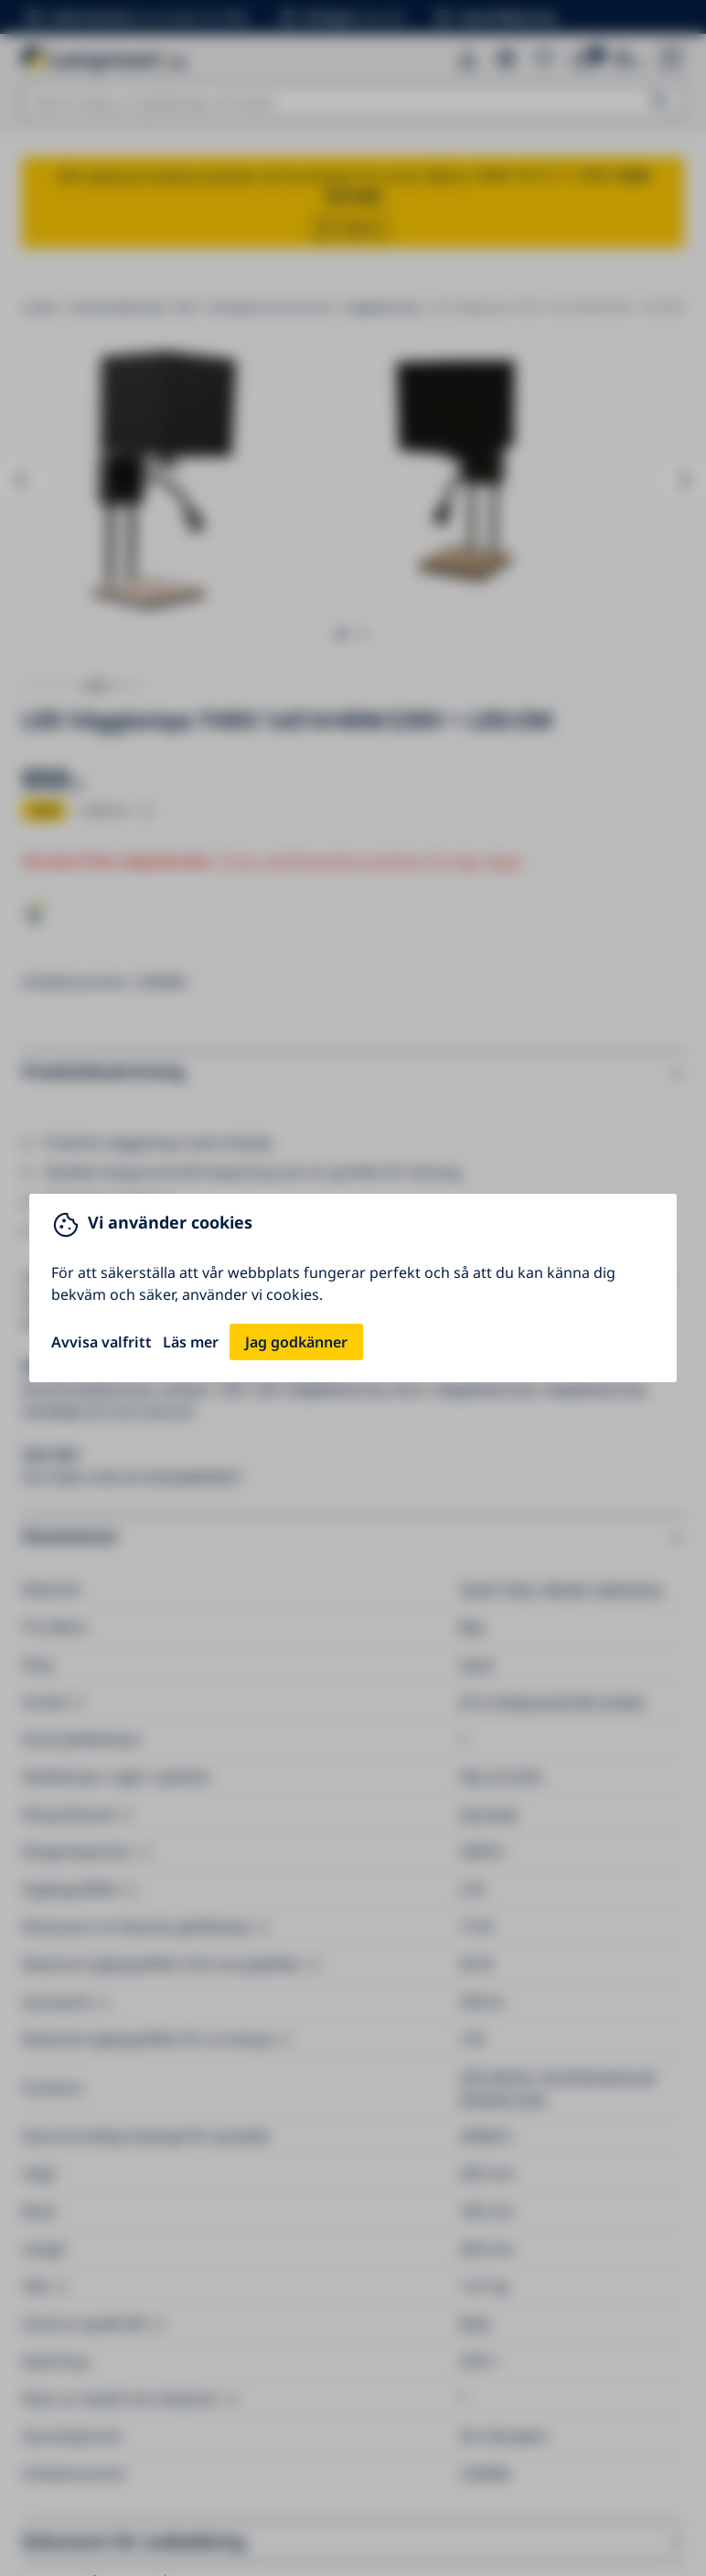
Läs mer (191, 1342)
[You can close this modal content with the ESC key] (353, 1288)
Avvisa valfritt (101, 1342)
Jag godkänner (296, 1342)
